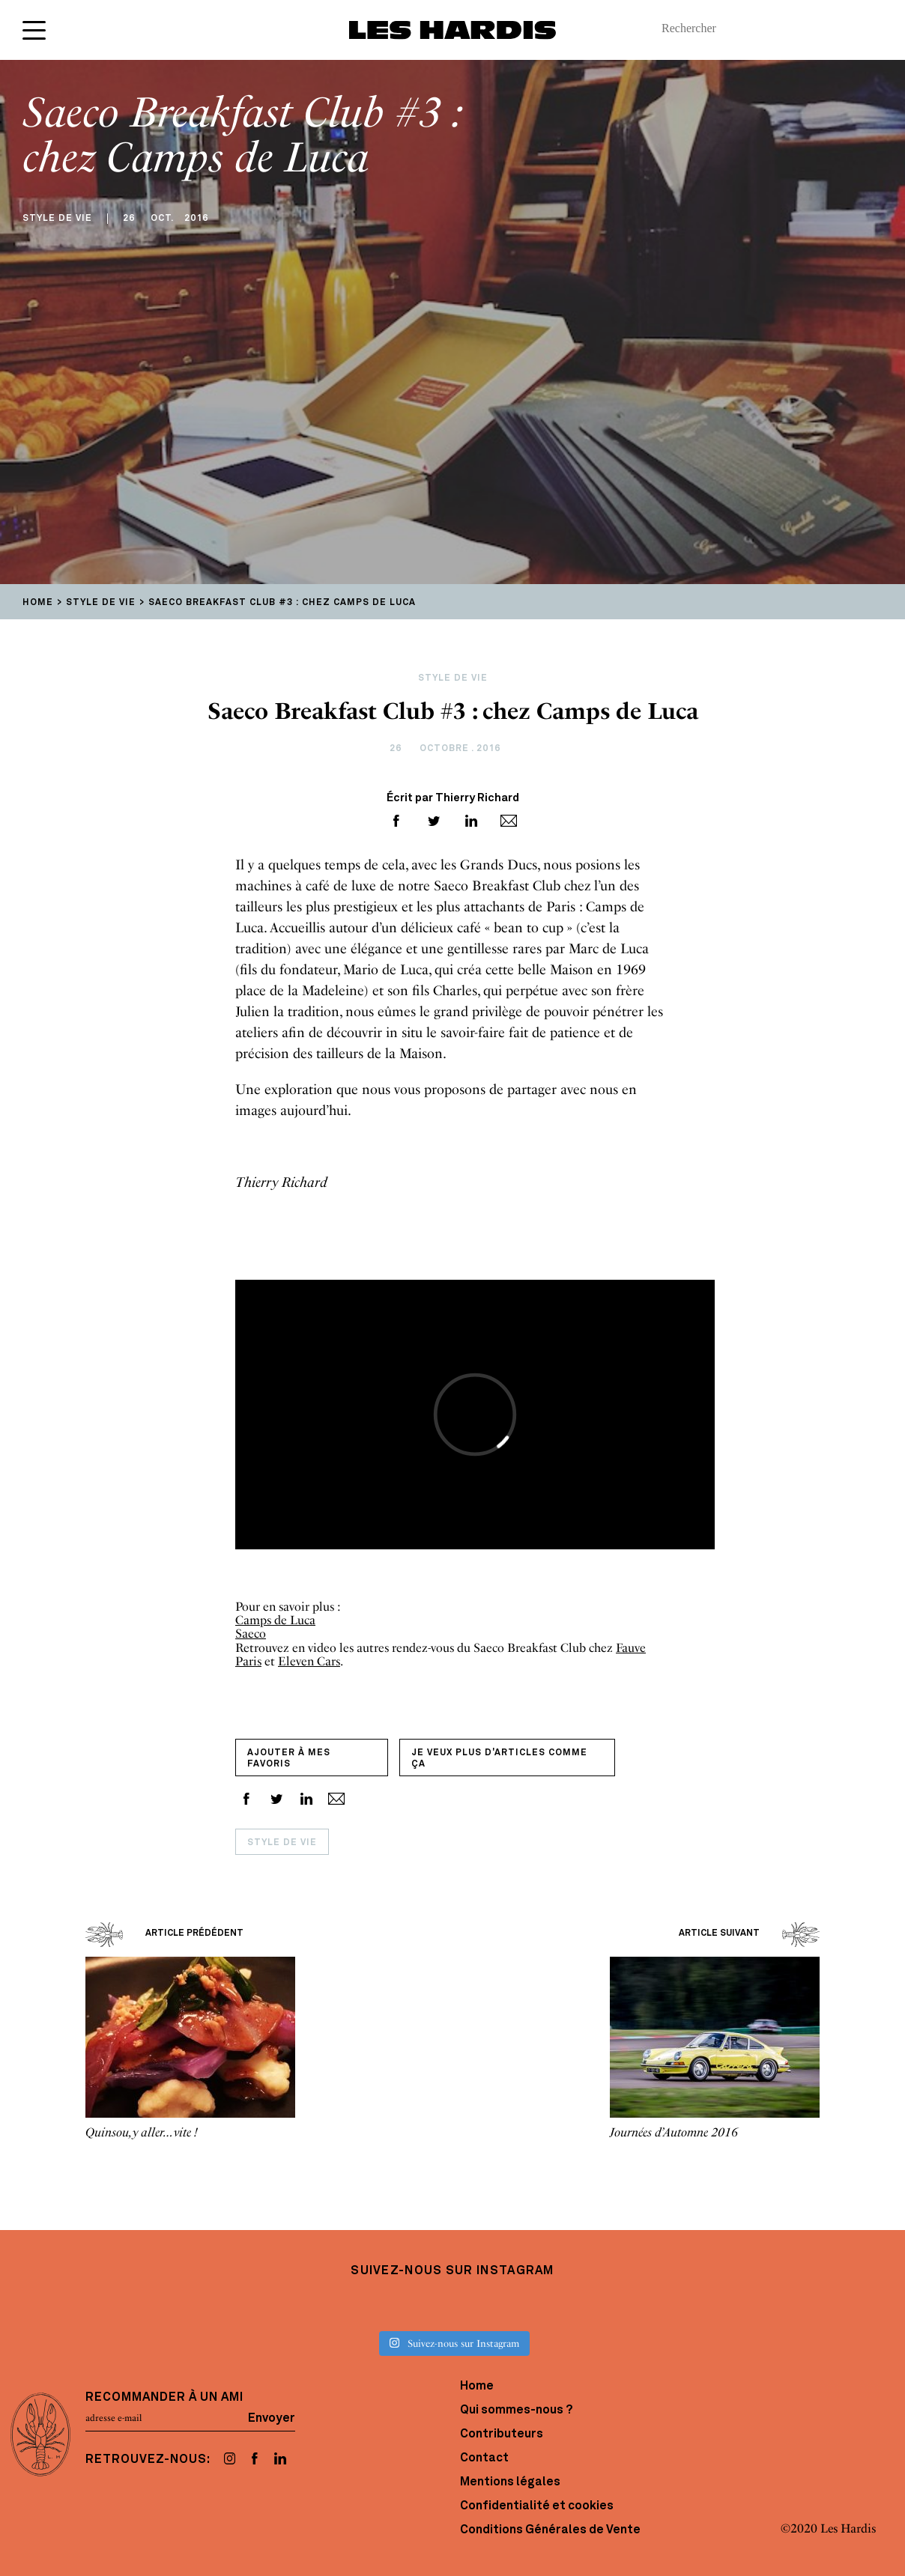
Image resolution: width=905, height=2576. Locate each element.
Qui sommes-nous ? (516, 2410)
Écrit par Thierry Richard (453, 798)
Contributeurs (501, 2434)
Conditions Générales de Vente (550, 2530)
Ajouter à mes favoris (288, 1759)
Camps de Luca (275, 1620)
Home (477, 2387)
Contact (484, 2458)
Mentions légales (510, 2482)
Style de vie (282, 1842)
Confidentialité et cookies (537, 2506)
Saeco (250, 1633)
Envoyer (271, 2418)
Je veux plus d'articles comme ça (499, 1759)
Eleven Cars (309, 1661)
